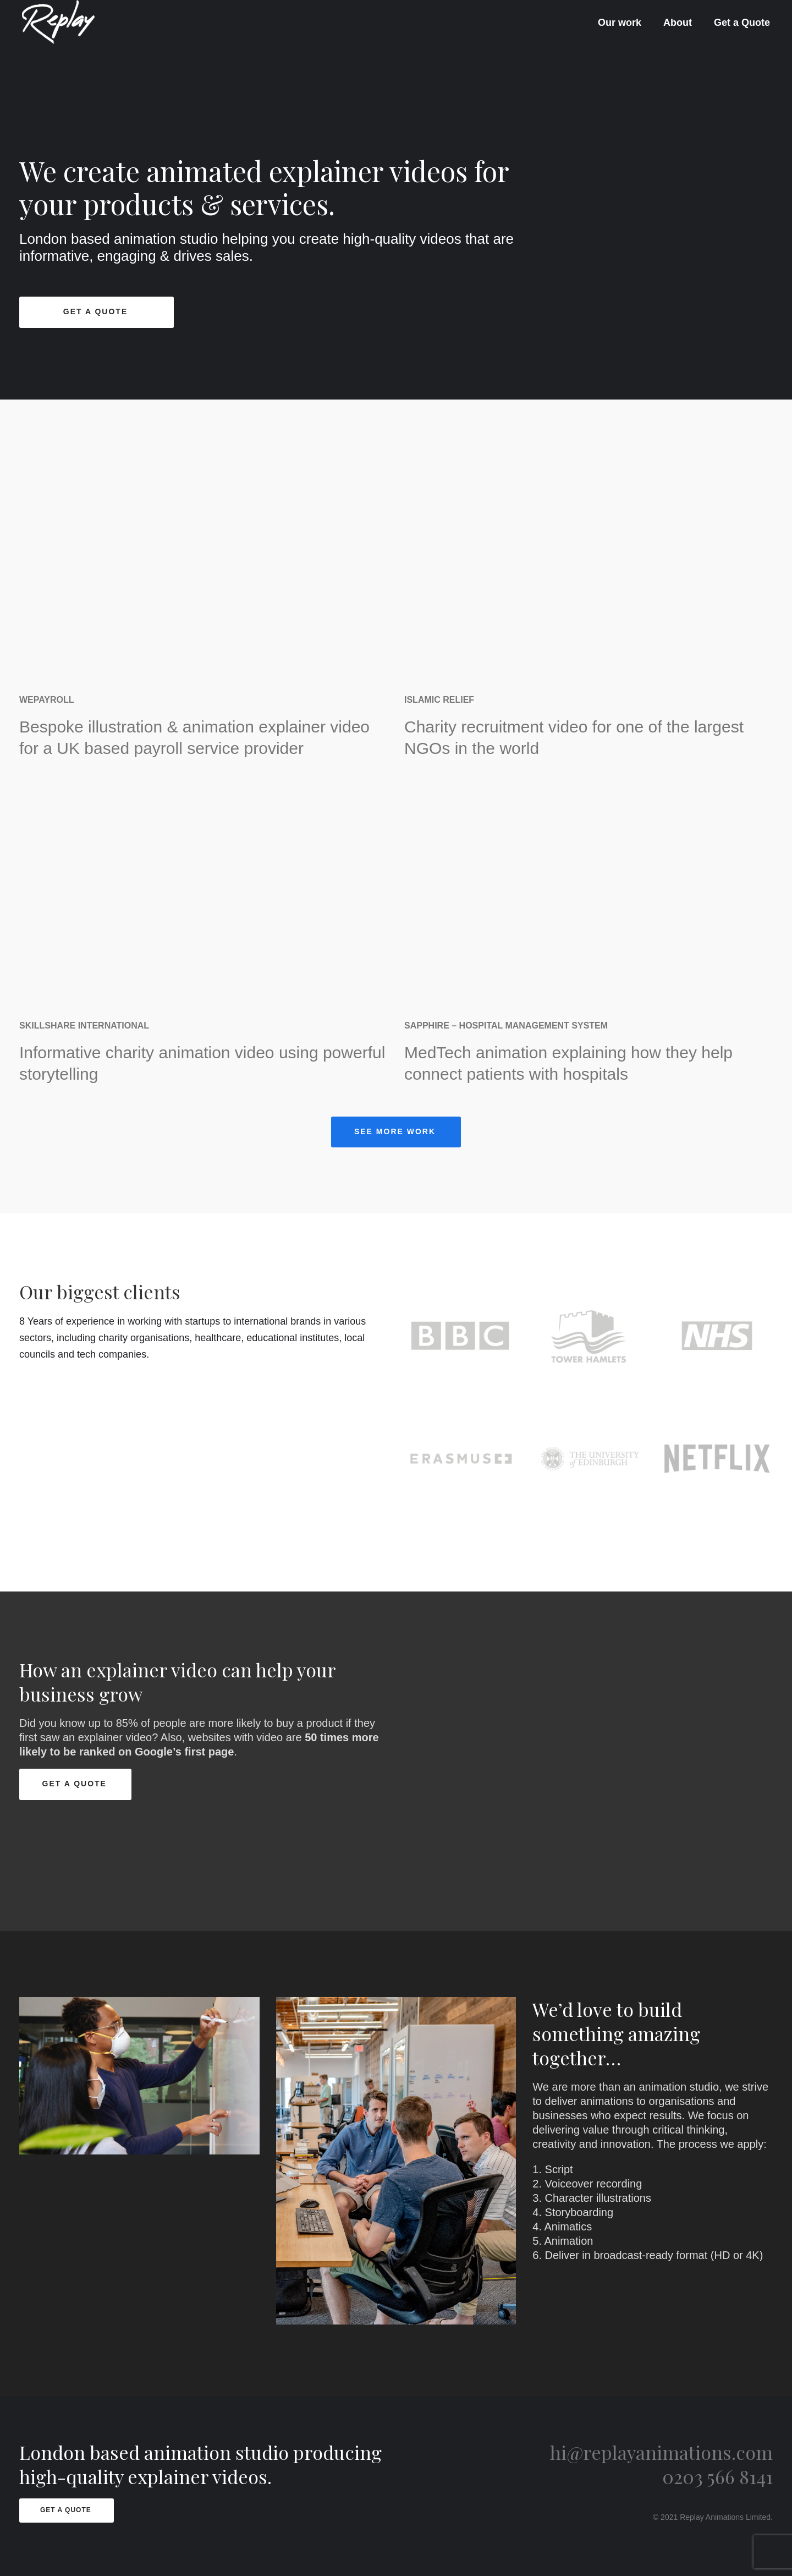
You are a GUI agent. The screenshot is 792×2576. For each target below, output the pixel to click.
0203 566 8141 (717, 2476)
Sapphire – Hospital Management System (506, 1025)
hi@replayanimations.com (661, 2452)
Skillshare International (84, 1025)
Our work (619, 22)
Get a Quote (742, 22)
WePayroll (46, 699)
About (677, 22)
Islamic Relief (439, 699)
